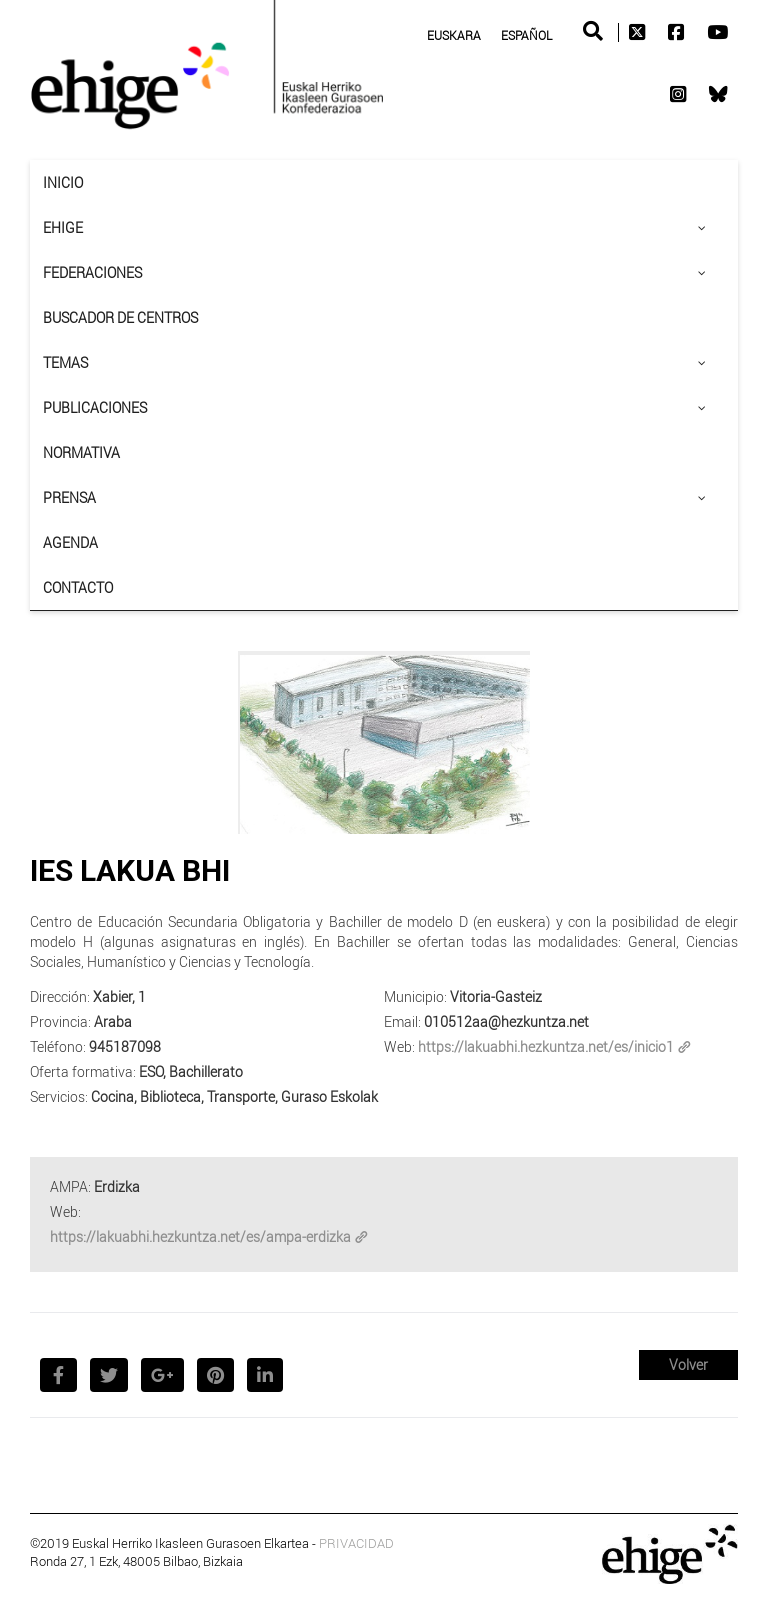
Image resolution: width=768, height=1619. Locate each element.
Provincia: (60, 1021)
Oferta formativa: (83, 1071)
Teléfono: (58, 1046)
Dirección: (60, 996)
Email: (402, 1021)
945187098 (125, 1046)
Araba (113, 1021)
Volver (688, 1364)
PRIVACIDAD (356, 1543)
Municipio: (415, 996)
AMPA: (70, 1186)
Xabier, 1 (119, 996)
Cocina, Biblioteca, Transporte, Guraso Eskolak (234, 1096)
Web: (399, 1046)
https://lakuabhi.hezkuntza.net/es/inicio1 (554, 1046)
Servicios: (59, 1096)
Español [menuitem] (526, 35)
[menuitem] (454, 34)
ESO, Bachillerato (191, 1071)
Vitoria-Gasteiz (496, 996)
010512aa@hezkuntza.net (506, 1021)
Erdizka (117, 1186)
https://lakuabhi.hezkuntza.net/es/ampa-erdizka (209, 1236)
